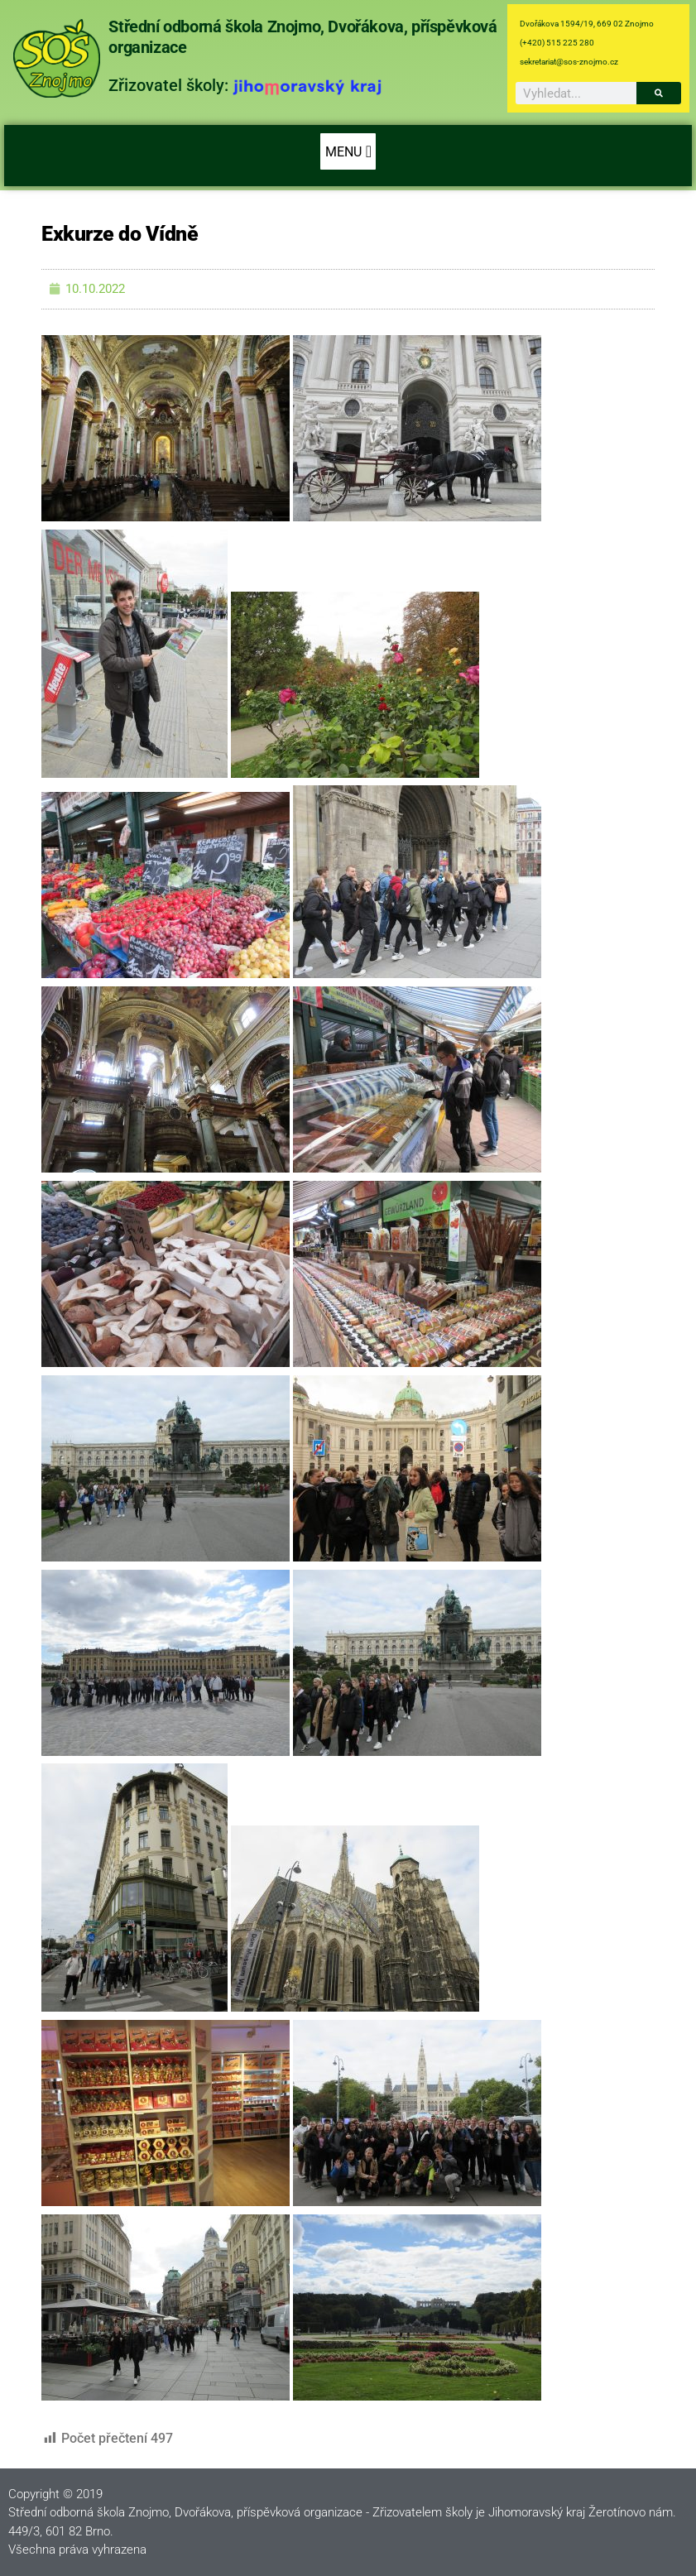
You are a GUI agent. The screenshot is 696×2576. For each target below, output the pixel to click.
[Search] (658, 93)
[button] (348, 151)
